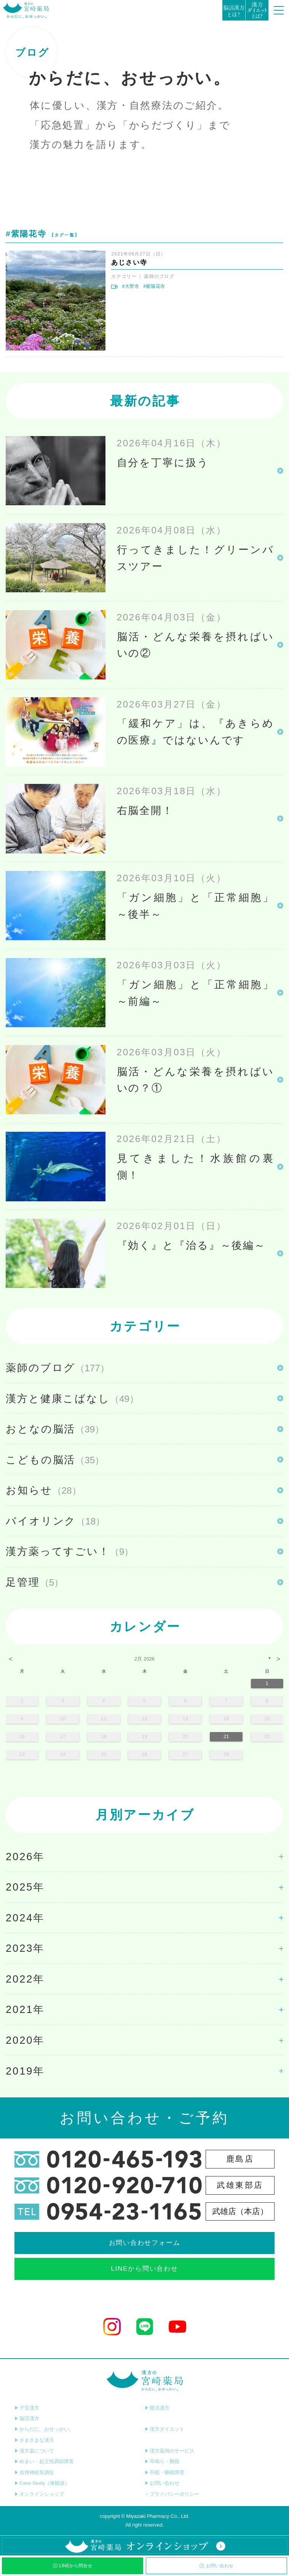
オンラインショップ (39, 2494)
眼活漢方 (157, 2408)
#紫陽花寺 (154, 286)
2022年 (25, 1979)
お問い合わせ (216, 2565)
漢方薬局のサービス (169, 2451)
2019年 (25, 2071)
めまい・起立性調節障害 (44, 2461)
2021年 (25, 2009)
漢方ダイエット (164, 2429)
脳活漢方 (26, 2418)
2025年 (25, 1887)
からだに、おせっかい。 (44, 2429)
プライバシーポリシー (172, 2494)
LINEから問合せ (73, 2565)
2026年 (25, 1856)
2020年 (25, 2040)
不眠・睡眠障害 (164, 2472)
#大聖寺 (130, 286)
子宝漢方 (26, 2408)
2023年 (25, 1948)
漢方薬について (34, 2451)
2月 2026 (144, 1659)
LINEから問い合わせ (144, 2268)
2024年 (25, 1918)
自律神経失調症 (34, 2472)
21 (226, 1736)
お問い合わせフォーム (144, 2242)
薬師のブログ (159, 276)
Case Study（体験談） (42, 2483)
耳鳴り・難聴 (162, 2461)
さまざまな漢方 (34, 2440)
